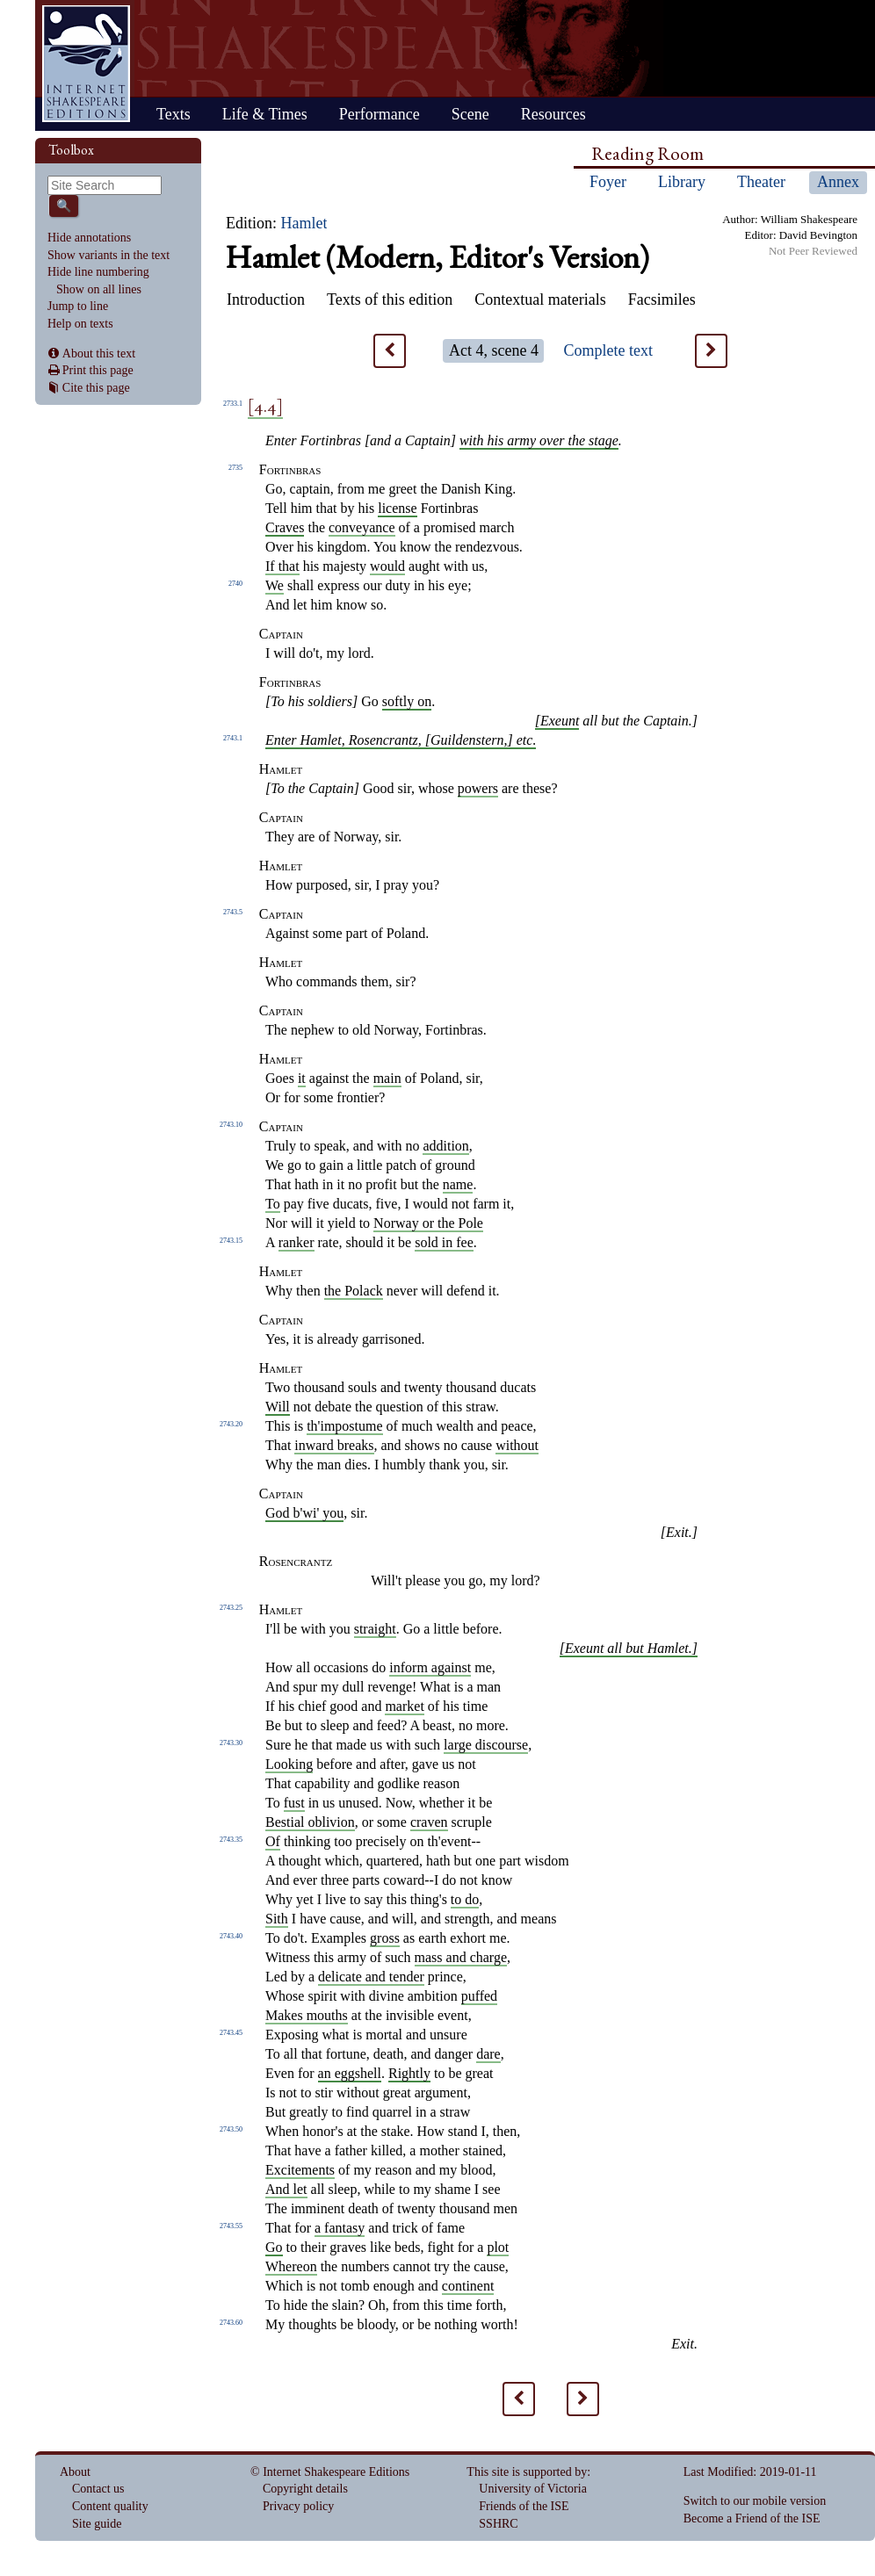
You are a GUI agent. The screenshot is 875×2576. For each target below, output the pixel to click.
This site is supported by (526, 2472)
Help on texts (80, 323)
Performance (379, 114)
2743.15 (231, 1241)
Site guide (96, 2523)
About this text (98, 353)
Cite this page (96, 387)
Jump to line (77, 306)
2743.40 (231, 1936)
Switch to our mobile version (755, 2500)
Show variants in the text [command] (108, 255)
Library (681, 182)
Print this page (98, 370)
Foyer (607, 182)
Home (86, 63)
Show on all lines (98, 289)
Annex (838, 182)
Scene (470, 114)
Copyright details (305, 2488)
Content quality (110, 2506)
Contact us (98, 2488)
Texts (173, 114)
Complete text (607, 350)
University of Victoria (533, 2488)
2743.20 (231, 1424)
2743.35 (231, 1840)
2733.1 (232, 404)
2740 (235, 584)
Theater (761, 182)
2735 (235, 468)
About (75, 2472)
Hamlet (304, 223)
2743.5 (232, 912)
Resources (553, 114)
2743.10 (231, 1125)
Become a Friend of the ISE (752, 2518)
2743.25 (231, 1608)
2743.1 (232, 738)
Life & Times (264, 114)
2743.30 (231, 1743)
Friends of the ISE (523, 2506)
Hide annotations (89, 237)
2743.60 (231, 2323)
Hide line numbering (98, 271)
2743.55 (231, 2226)
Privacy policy (298, 2506)
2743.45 (231, 2033)
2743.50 (231, 2129)
